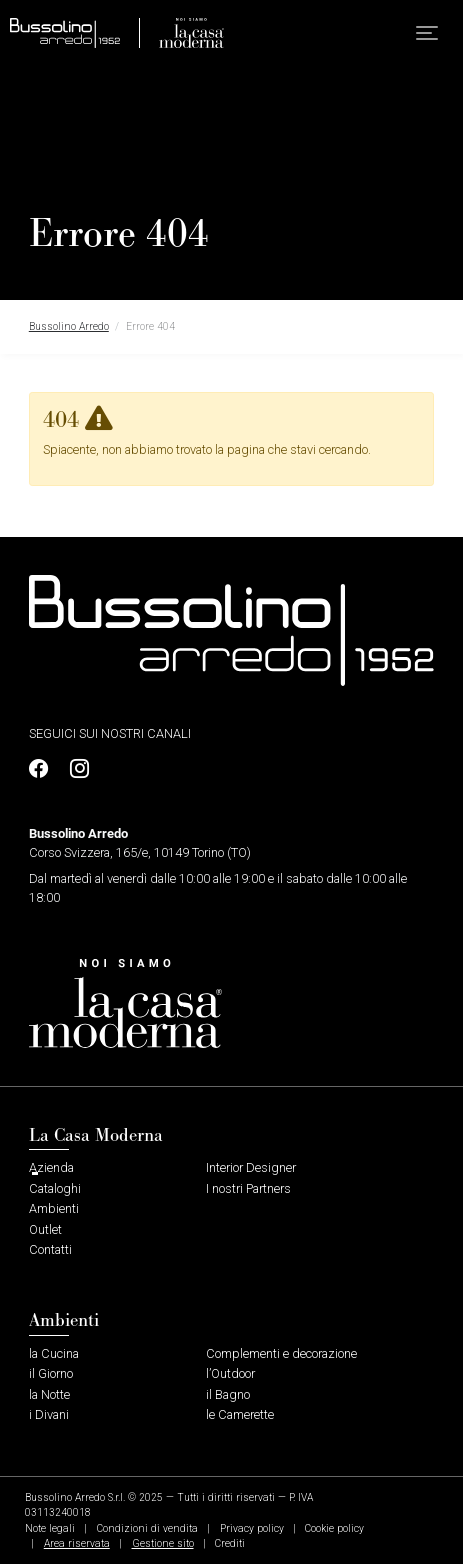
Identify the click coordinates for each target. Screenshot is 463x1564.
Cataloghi (55, 1188)
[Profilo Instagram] (74, 769)
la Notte (49, 1394)
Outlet (45, 1229)
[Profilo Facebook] (43, 769)
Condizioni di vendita (147, 1528)
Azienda (51, 1167)
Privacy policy (252, 1528)
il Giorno (51, 1373)
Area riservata (77, 1543)
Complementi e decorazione (281, 1353)
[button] (427, 33)
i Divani (49, 1414)
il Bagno (228, 1394)
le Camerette (240, 1414)
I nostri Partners (248, 1188)
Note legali (50, 1528)
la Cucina (54, 1353)
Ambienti (54, 1208)
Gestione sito (163, 1543)
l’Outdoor (230, 1373)
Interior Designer (251, 1167)
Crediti (230, 1543)
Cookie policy (334, 1528)
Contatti (50, 1249)
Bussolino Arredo (69, 326)
